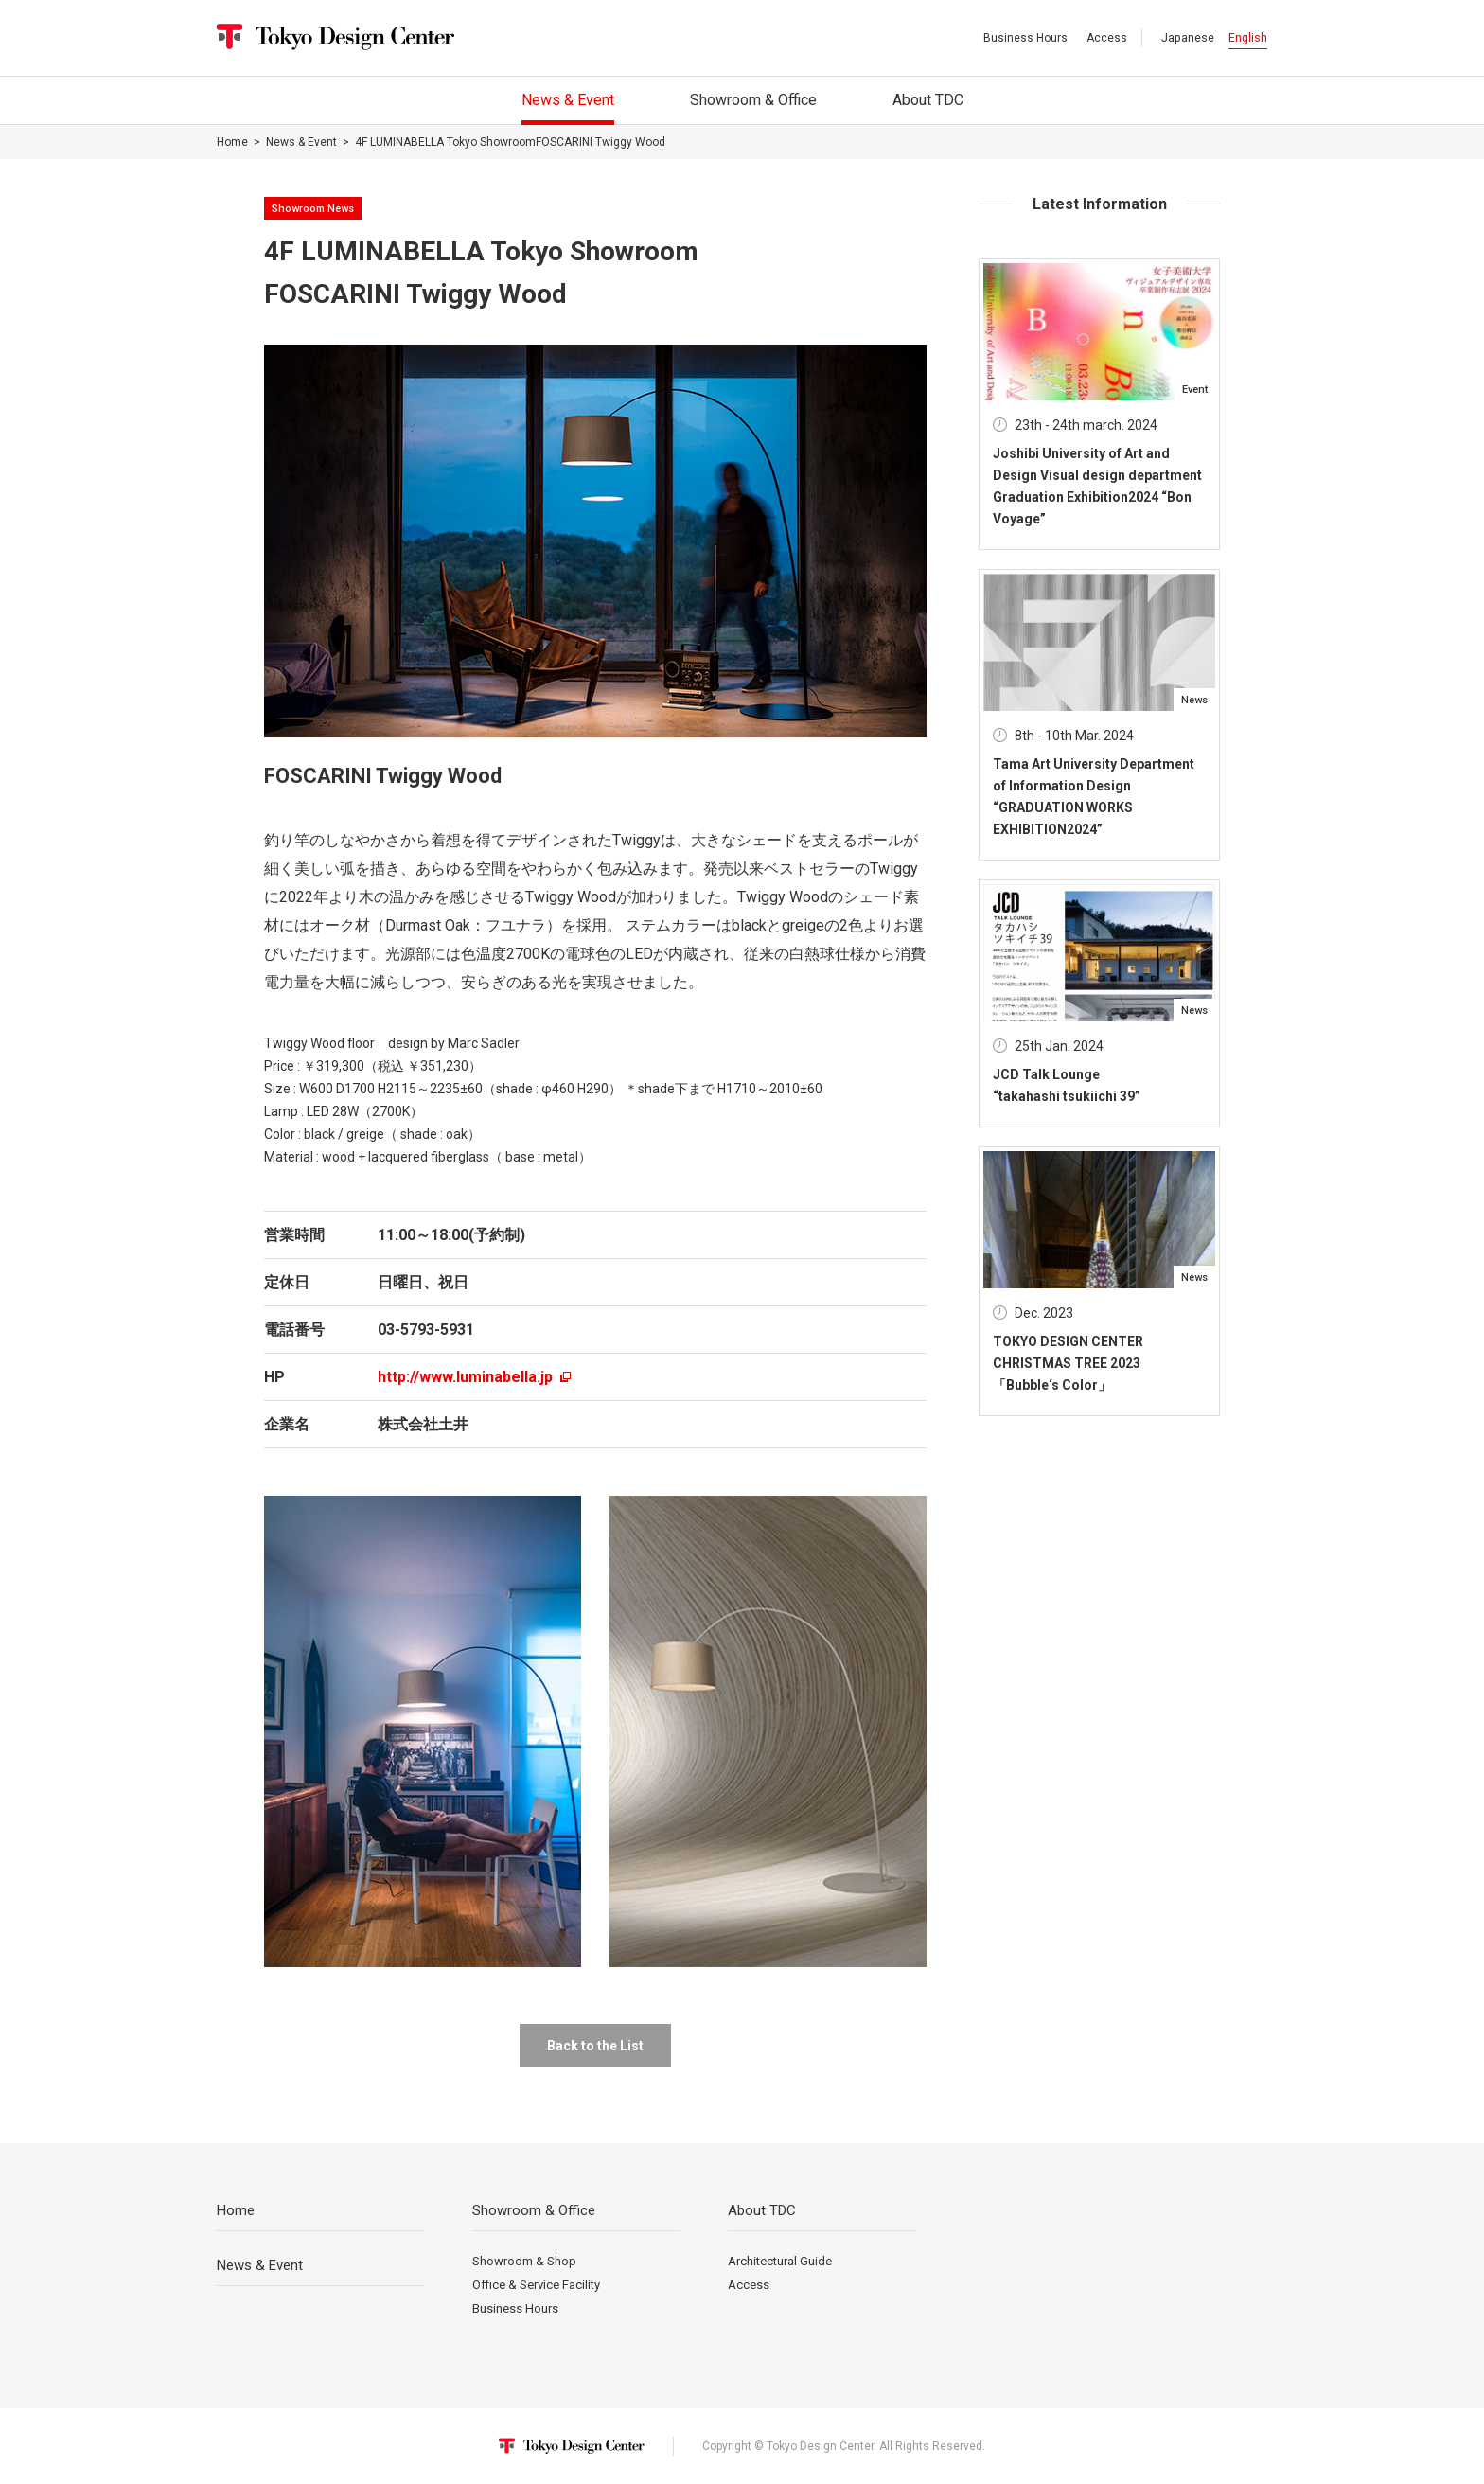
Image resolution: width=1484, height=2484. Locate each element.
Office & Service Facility (536, 2285)
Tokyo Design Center (335, 37)
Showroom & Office (533, 2210)
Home (232, 142)
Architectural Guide (780, 2261)
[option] (595, 541)
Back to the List (595, 2045)
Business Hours (1025, 38)
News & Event (301, 142)
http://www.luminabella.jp (474, 1377)
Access (1106, 38)
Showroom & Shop (524, 2261)
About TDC (762, 2210)
